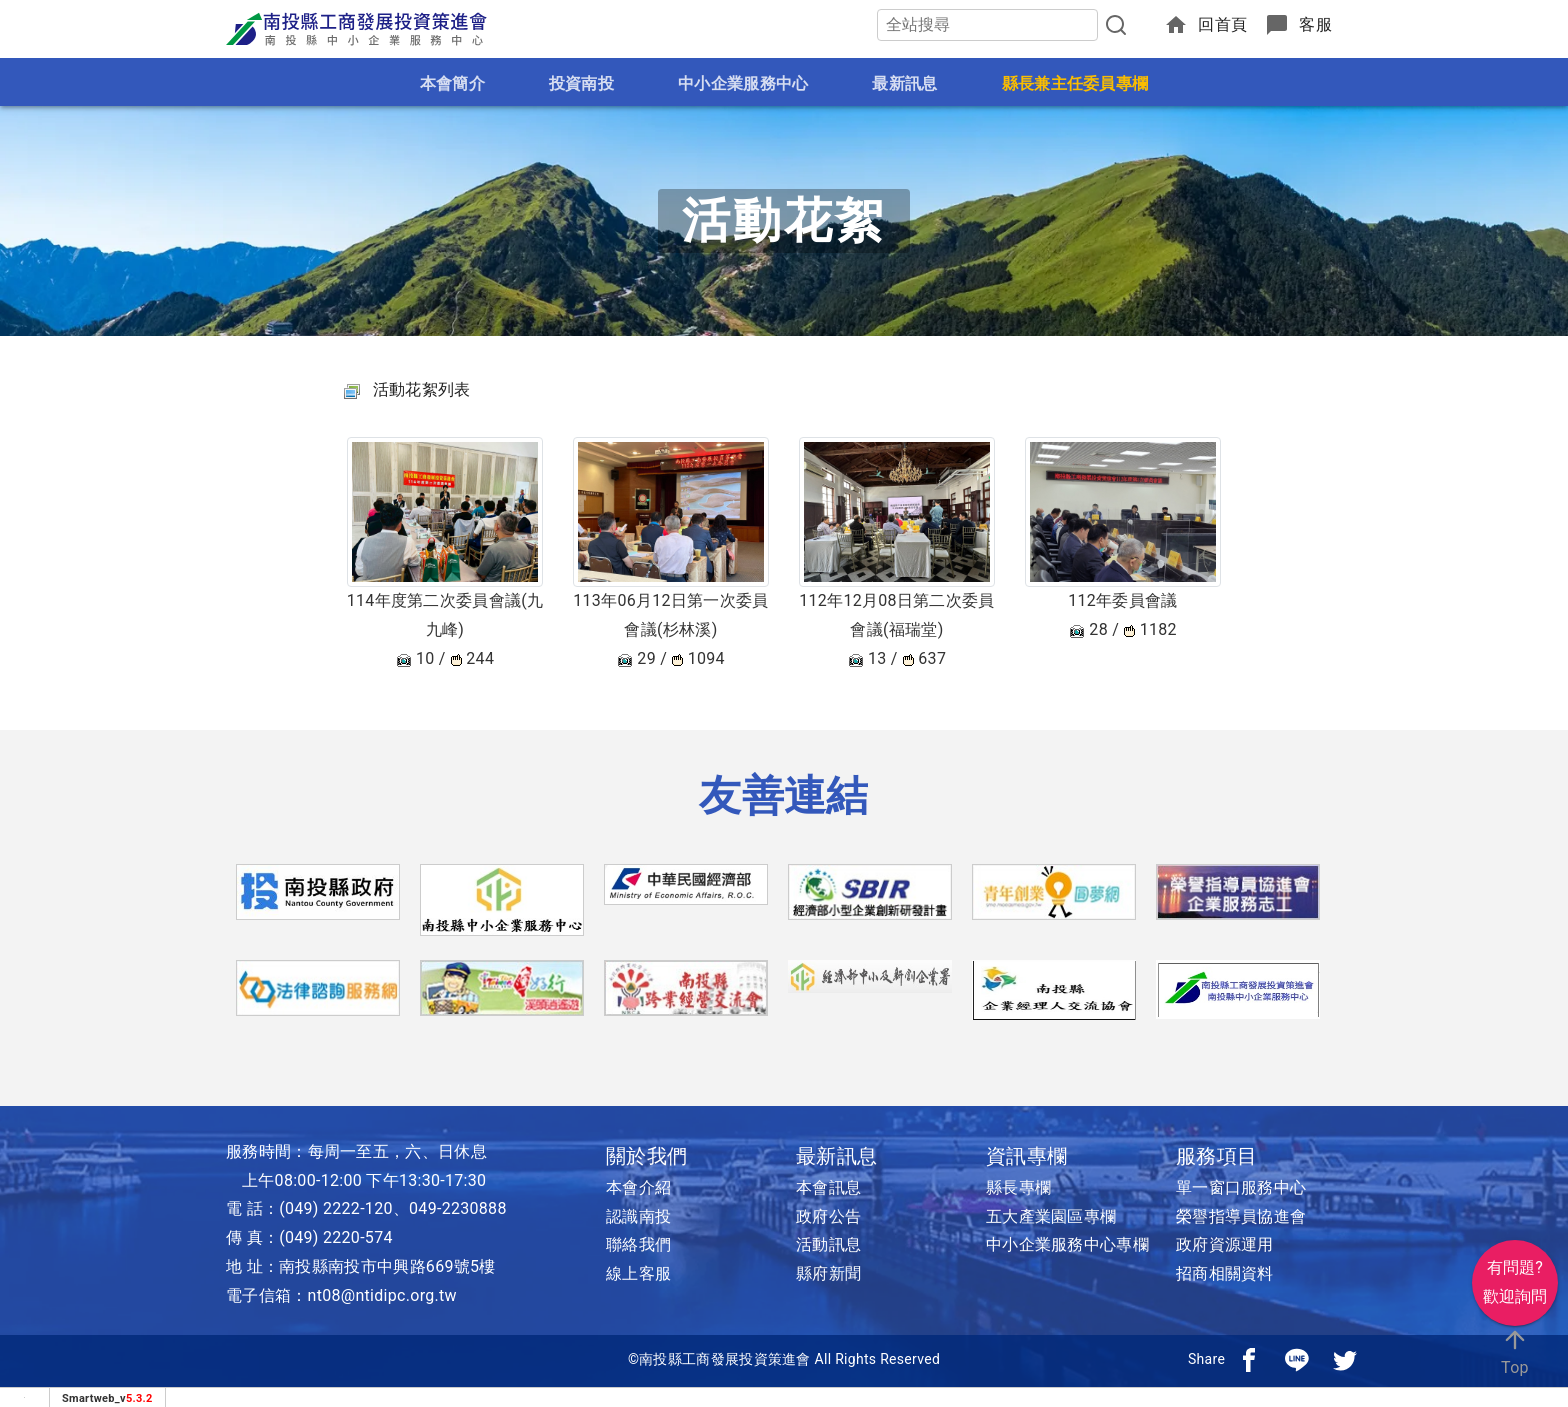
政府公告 (828, 1216)
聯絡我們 (638, 1244)
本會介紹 (638, 1187)
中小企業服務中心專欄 (1067, 1244)
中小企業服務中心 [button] (743, 83)
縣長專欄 (1018, 1187)
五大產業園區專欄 (1051, 1216)
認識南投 (638, 1216)
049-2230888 (458, 1208)
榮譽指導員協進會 (1241, 1216)
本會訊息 (828, 1187)
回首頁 (1222, 24)
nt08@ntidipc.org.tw (382, 1295)
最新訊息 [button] (904, 83)
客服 (1315, 24)
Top (1515, 1351)
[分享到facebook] (1249, 1359)
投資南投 (581, 83)
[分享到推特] (1345, 1359)
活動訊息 (828, 1244)
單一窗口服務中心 (1241, 1187)
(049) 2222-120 (336, 1208)
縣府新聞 (828, 1273)
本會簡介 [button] (452, 83)
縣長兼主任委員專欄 (1075, 83)
